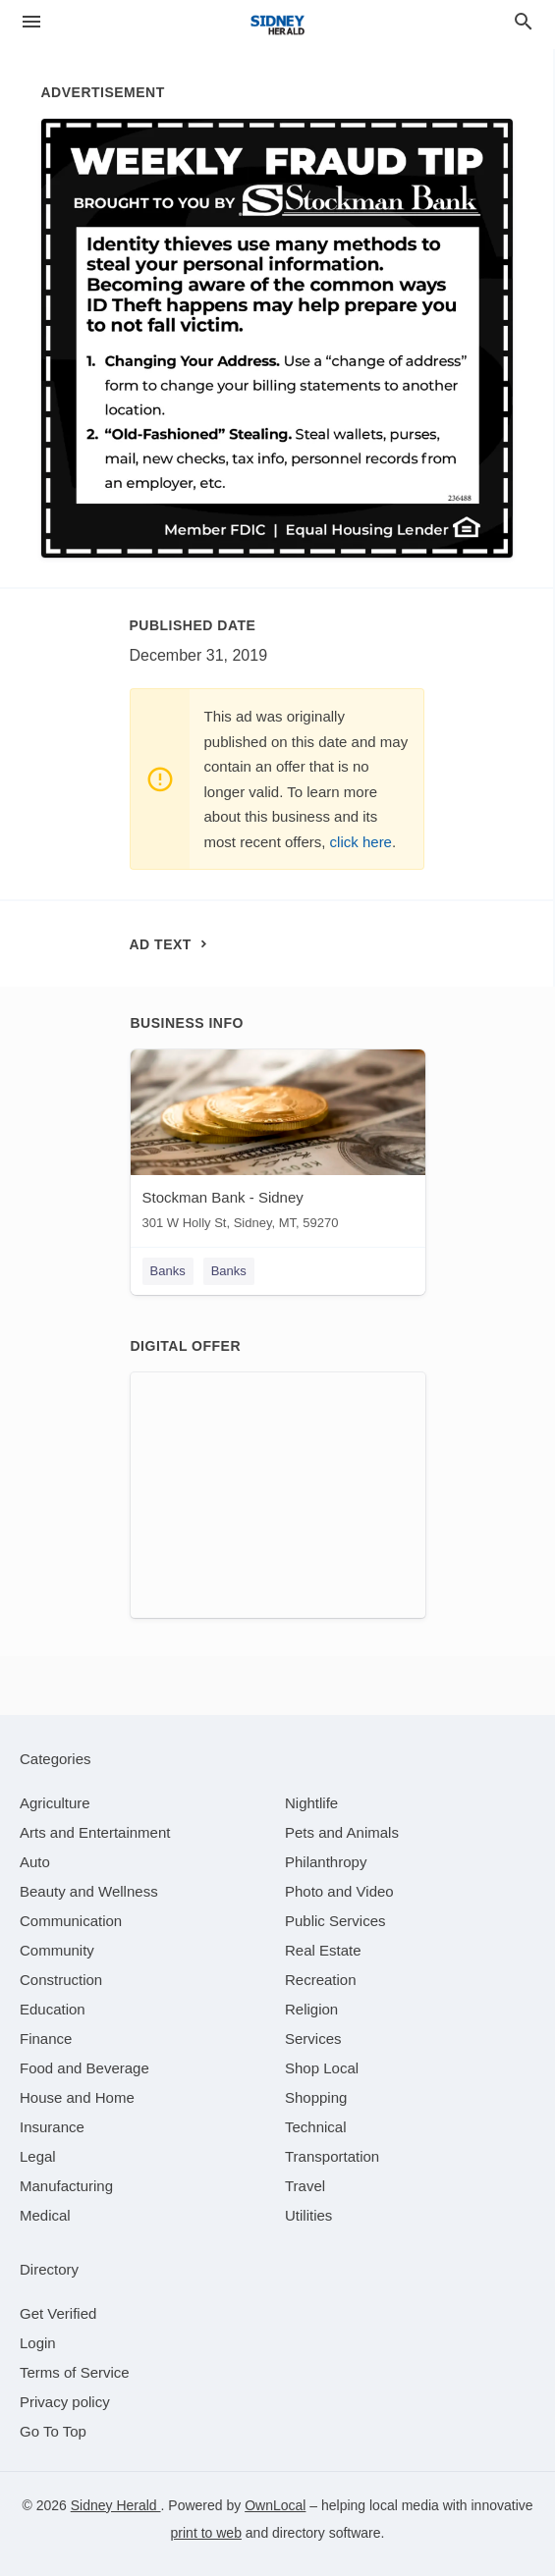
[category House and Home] (77, 2097)
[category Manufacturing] (66, 2185)
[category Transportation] (332, 2156)
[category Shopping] (316, 2097)
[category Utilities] (308, 2215)
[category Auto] (35, 1861)
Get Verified (58, 2313)
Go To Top (53, 2431)
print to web (206, 2533)
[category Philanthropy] (325, 1861)
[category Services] (313, 2038)
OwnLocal (275, 2505)
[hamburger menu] (31, 22)
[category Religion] (311, 2009)
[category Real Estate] (323, 1950)
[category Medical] (45, 2215)
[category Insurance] (52, 2127)
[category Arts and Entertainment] (95, 1832)
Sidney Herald (116, 2505)
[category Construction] (61, 1979)
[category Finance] (46, 2038)
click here (361, 841)
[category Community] (57, 1950)
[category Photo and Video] (339, 1891)
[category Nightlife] (311, 1803)
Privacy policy (65, 2401)
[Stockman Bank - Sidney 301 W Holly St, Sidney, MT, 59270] (278, 1144)
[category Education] (52, 2009)
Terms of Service (75, 2372)
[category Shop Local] (322, 2068)
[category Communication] (71, 1920)
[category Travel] (305, 2185)
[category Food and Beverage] (84, 2068)
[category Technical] (316, 2127)
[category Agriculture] (55, 1803)
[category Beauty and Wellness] (89, 1891)
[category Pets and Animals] (342, 1832)
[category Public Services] (335, 1920)
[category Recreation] (321, 1979)
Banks (168, 1270)
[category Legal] (38, 2156)
